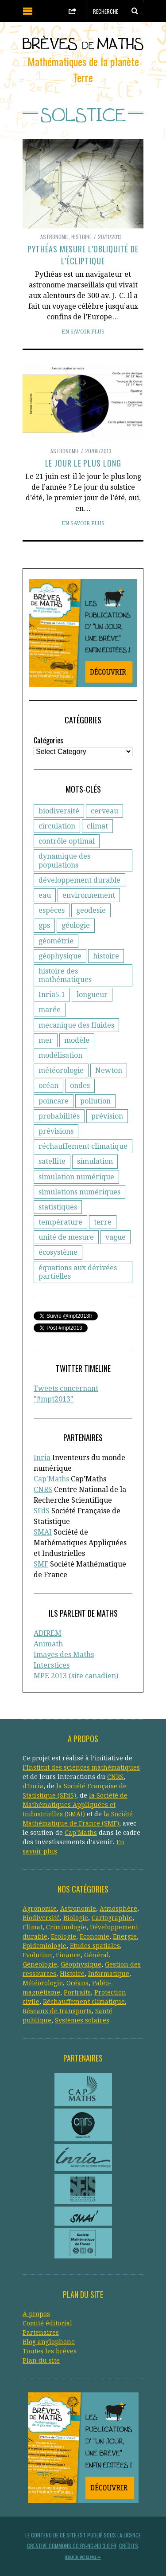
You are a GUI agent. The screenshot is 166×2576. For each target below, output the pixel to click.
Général (96, 1955)
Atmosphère (118, 1908)
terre (103, 1222)
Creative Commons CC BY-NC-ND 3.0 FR (71, 2545)
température (60, 1222)
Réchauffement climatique (84, 2001)
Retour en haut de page (83, 2557)
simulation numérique (76, 1177)
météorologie (61, 1070)
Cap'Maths (51, 1479)
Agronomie (40, 1908)
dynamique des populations (64, 860)
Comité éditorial (47, 2323)
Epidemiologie (44, 1945)
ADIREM (48, 1633)
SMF (41, 1564)
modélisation (60, 1055)
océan (48, 1085)
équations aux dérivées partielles (78, 1272)
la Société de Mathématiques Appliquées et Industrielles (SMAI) (75, 1805)
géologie (76, 925)
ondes (80, 1085)
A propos (36, 2313)
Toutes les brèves (50, 2351)
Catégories (48, 740)
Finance (68, 1955)
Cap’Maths (81, 1832)
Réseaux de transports (57, 2010)
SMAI (43, 1532)
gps (44, 925)
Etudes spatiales (95, 1945)
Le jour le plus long (83, 463)
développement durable (79, 880)
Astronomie (54, 236)
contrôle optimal (67, 841)
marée (50, 1009)
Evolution (37, 1955)
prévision (107, 1116)
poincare (54, 1101)
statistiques (58, 1207)
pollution (95, 1101)
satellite (52, 1161)
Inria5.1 (52, 994)
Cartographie (112, 1917)
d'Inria (33, 1786)
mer (46, 1040)
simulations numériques (79, 1192)
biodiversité (59, 811)
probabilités (59, 1116)
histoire (106, 956)
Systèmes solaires (82, 2020)
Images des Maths (64, 1654)
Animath (48, 1644)
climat (97, 826)
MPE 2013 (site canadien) (76, 1676)
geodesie (91, 910)
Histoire (81, 236)
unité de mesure (66, 1237)
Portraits (77, 1992)
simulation (95, 1161)
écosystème (58, 1252)
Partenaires (41, 2332)
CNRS (43, 1489)
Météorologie (43, 1983)
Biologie (75, 1917)
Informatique (108, 1973)
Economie (94, 1936)
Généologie (40, 1964)
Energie (125, 1936)
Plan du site (41, 2360)
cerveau (104, 811)
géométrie (56, 941)
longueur (92, 994)
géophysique (60, 956)
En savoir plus (83, 331)
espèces (52, 910)
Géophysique (81, 1964)
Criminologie (66, 1927)
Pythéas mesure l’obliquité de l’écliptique (82, 255)
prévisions (56, 1131)
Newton (108, 1070)
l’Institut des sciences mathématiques (81, 1767)
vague (115, 1237)
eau (45, 895)
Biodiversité (41, 1917)
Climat (32, 1927)
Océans (77, 1983)
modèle (76, 1040)
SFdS (42, 1511)
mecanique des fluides (76, 1025)
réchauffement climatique (83, 1146)
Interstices (51, 1665)
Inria (42, 1457)
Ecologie (63, 1936)
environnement (88, 895)
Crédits (128, 2545)
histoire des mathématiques (65, 975)
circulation (57, 826)
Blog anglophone (49, 2341)
